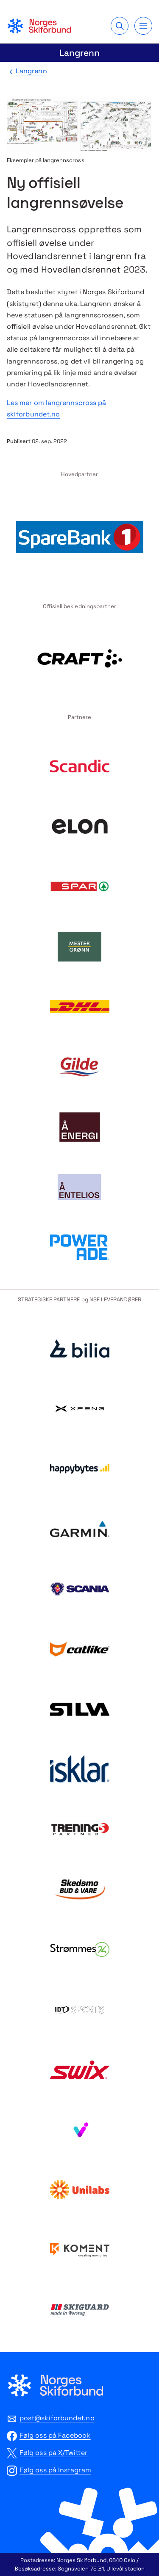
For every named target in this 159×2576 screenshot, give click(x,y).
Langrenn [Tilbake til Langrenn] (31, 70)
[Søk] (119, 26)
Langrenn (79, 52)
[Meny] (143, 26)
